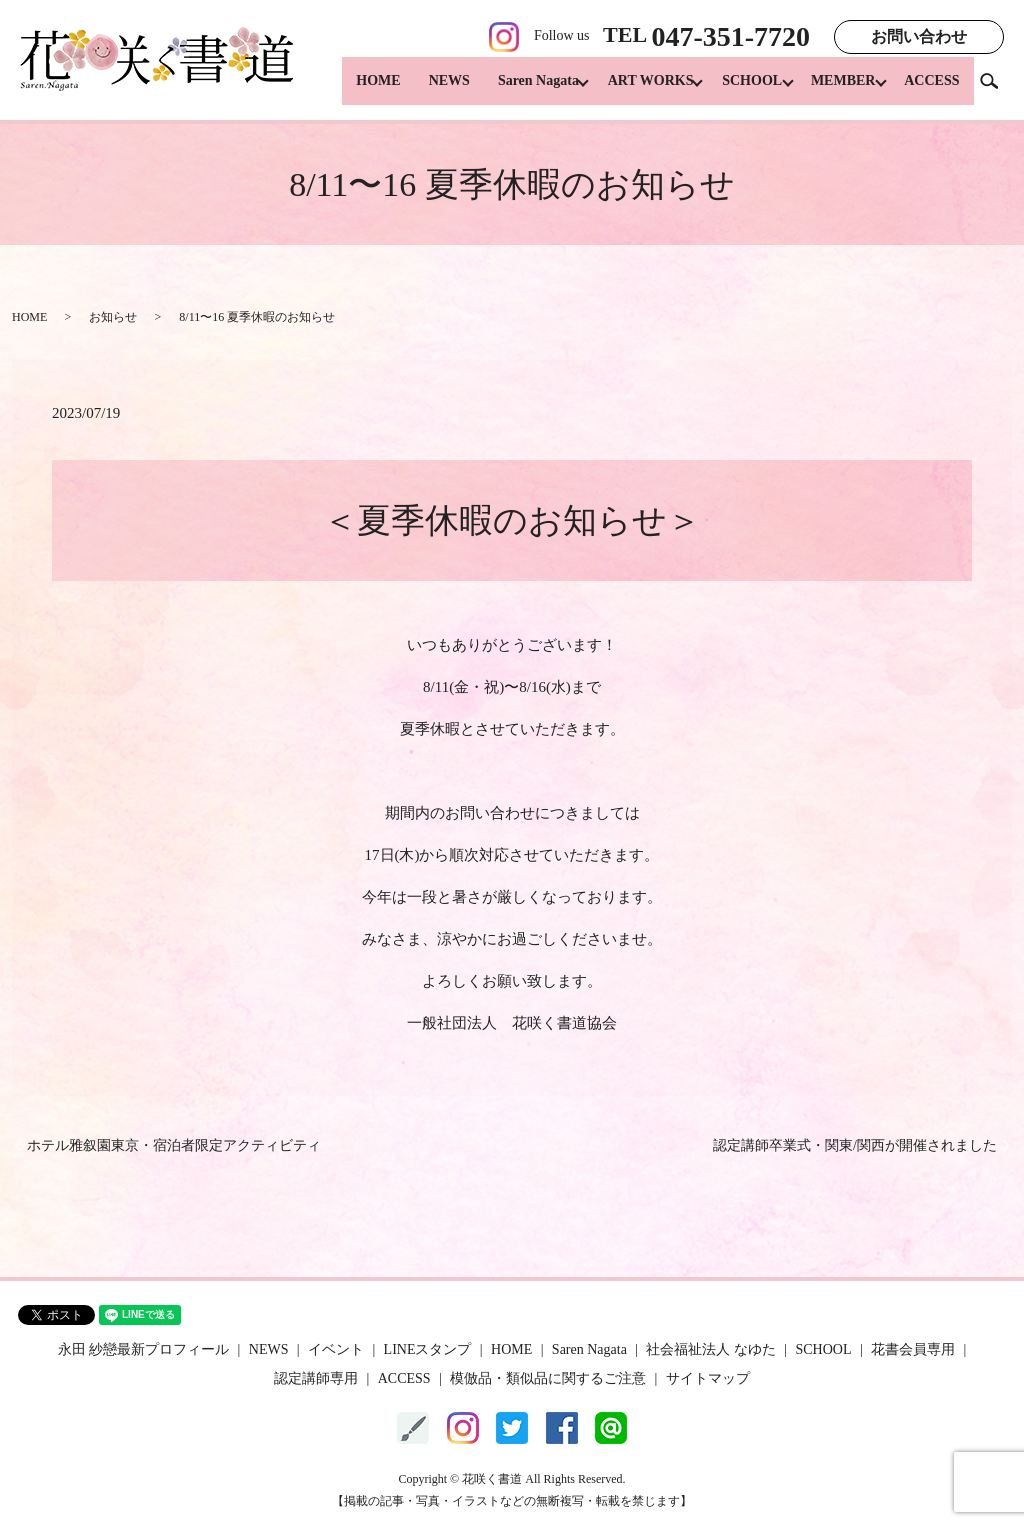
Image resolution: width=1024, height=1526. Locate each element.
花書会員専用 (913, 1349)
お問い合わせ (919, 36)
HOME (353, 90)
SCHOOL (740, 90)
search (997, 89)
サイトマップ (708, 1378)
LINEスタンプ (428, 1349)
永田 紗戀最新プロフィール (144, 1349)
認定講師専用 (316, 1378)
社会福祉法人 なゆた (711, 1349)
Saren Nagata (513, 90)
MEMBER (837, 90)
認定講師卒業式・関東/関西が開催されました (855, 1145)
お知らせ (113, 317)
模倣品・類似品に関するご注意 (548, 1378)
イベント (336, 1349)
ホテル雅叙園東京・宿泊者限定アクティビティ (174, 1145)
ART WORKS (632, 90)
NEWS (424, 90)
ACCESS (931, 90)
